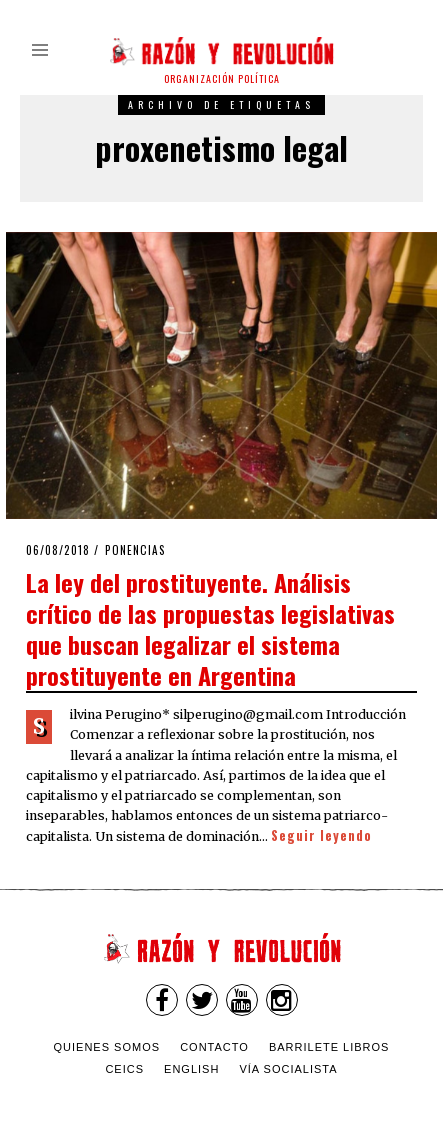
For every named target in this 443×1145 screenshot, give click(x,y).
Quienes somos (107, 1047)
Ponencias (135, 550)
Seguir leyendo (321, 835)
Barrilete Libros (329, 1047)
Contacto (214, 1047)
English (191, 1069)
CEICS (124, 1069)
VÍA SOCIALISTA (288, 1069)
